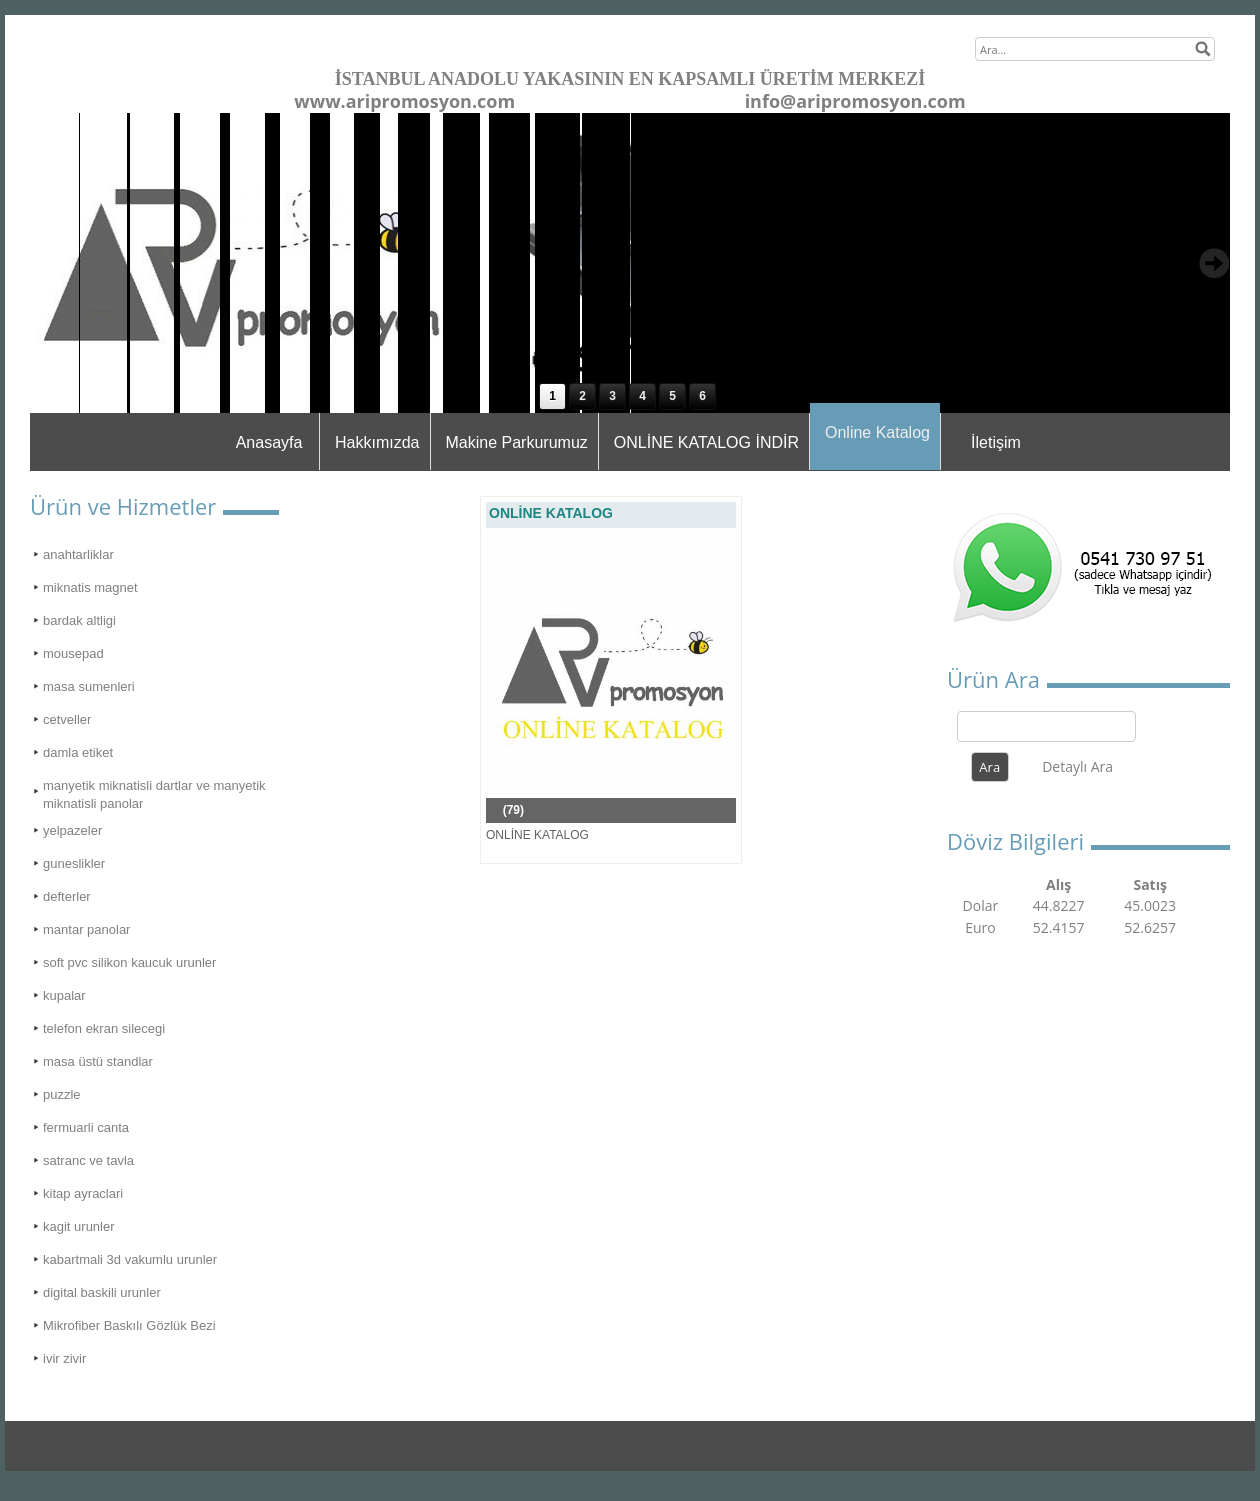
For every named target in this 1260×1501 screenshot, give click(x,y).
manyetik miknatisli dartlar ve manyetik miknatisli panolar (154, 794)
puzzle (62, 1094)
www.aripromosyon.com (404, 101)
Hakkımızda (377, 442)
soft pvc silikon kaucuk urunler (129, 962)
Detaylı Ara (1077, 766)
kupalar (64, 995)
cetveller (67, 719)
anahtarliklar (78, 554)
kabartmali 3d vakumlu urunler (130, 1259)
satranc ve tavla (88, 1160)
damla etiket (78, 752)
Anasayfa (269, 442)
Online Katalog (877, 432)
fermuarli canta (86, 1127)
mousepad (73, 653)
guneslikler (74, 863)
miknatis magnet (90, 587)
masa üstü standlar (98, 1061)
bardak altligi (79, 620)
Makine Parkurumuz (517, 442)
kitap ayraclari (83, 1193)
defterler (67, 896)
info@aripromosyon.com (855, 101)
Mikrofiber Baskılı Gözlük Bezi (129, 1325)
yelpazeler (72, 830)
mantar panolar (86, 929)
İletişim (996, 442)
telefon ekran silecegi (104, 1028)
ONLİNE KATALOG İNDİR (706, 442)
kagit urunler (79, 1226)
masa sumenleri (89, 686)
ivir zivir (64, 1358)
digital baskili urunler (102, 1292)
